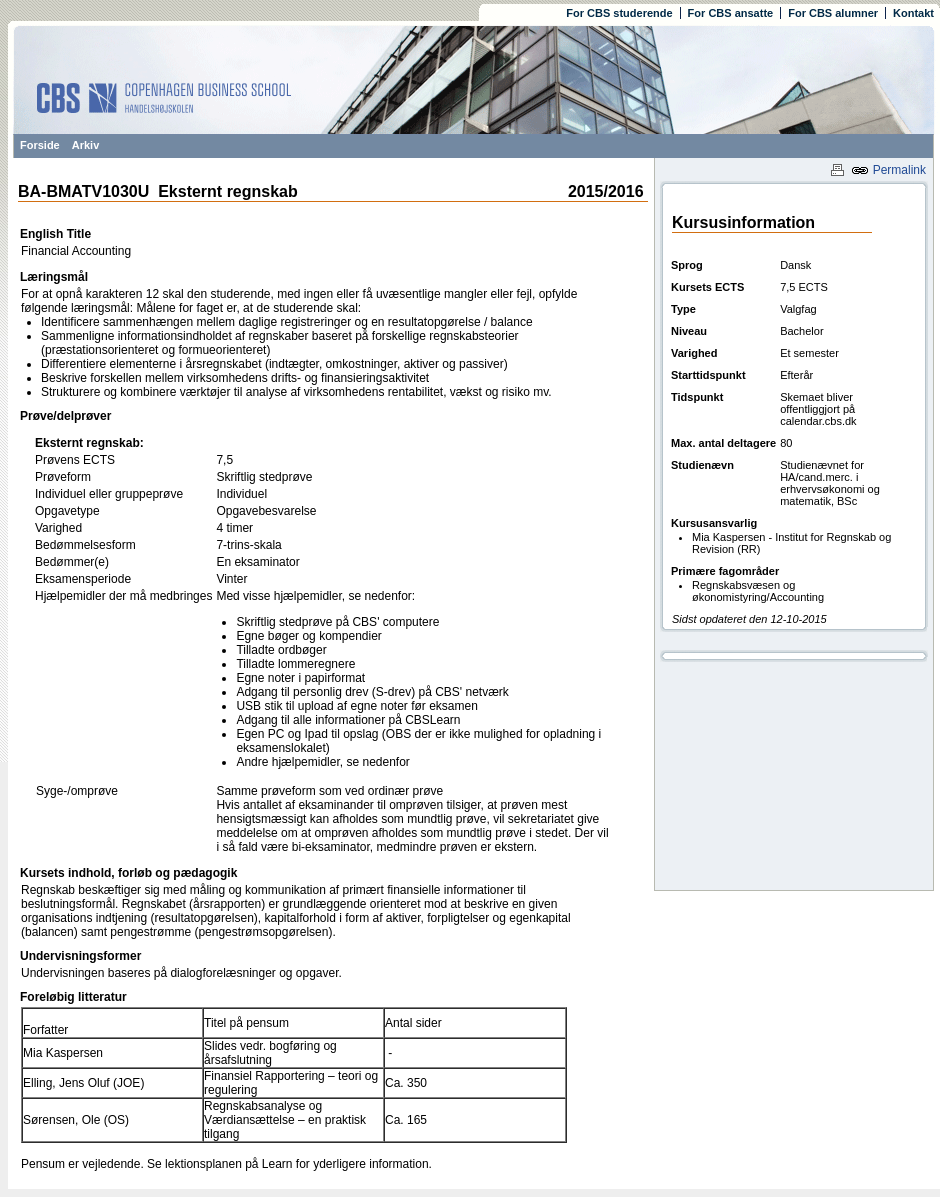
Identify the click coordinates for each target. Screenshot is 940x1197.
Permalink (888, 170)
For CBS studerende (619, 13)
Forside (40, 145)
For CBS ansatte (731, 13)
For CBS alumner (833, 13)
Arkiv (86, 145)
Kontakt (913, 13)
